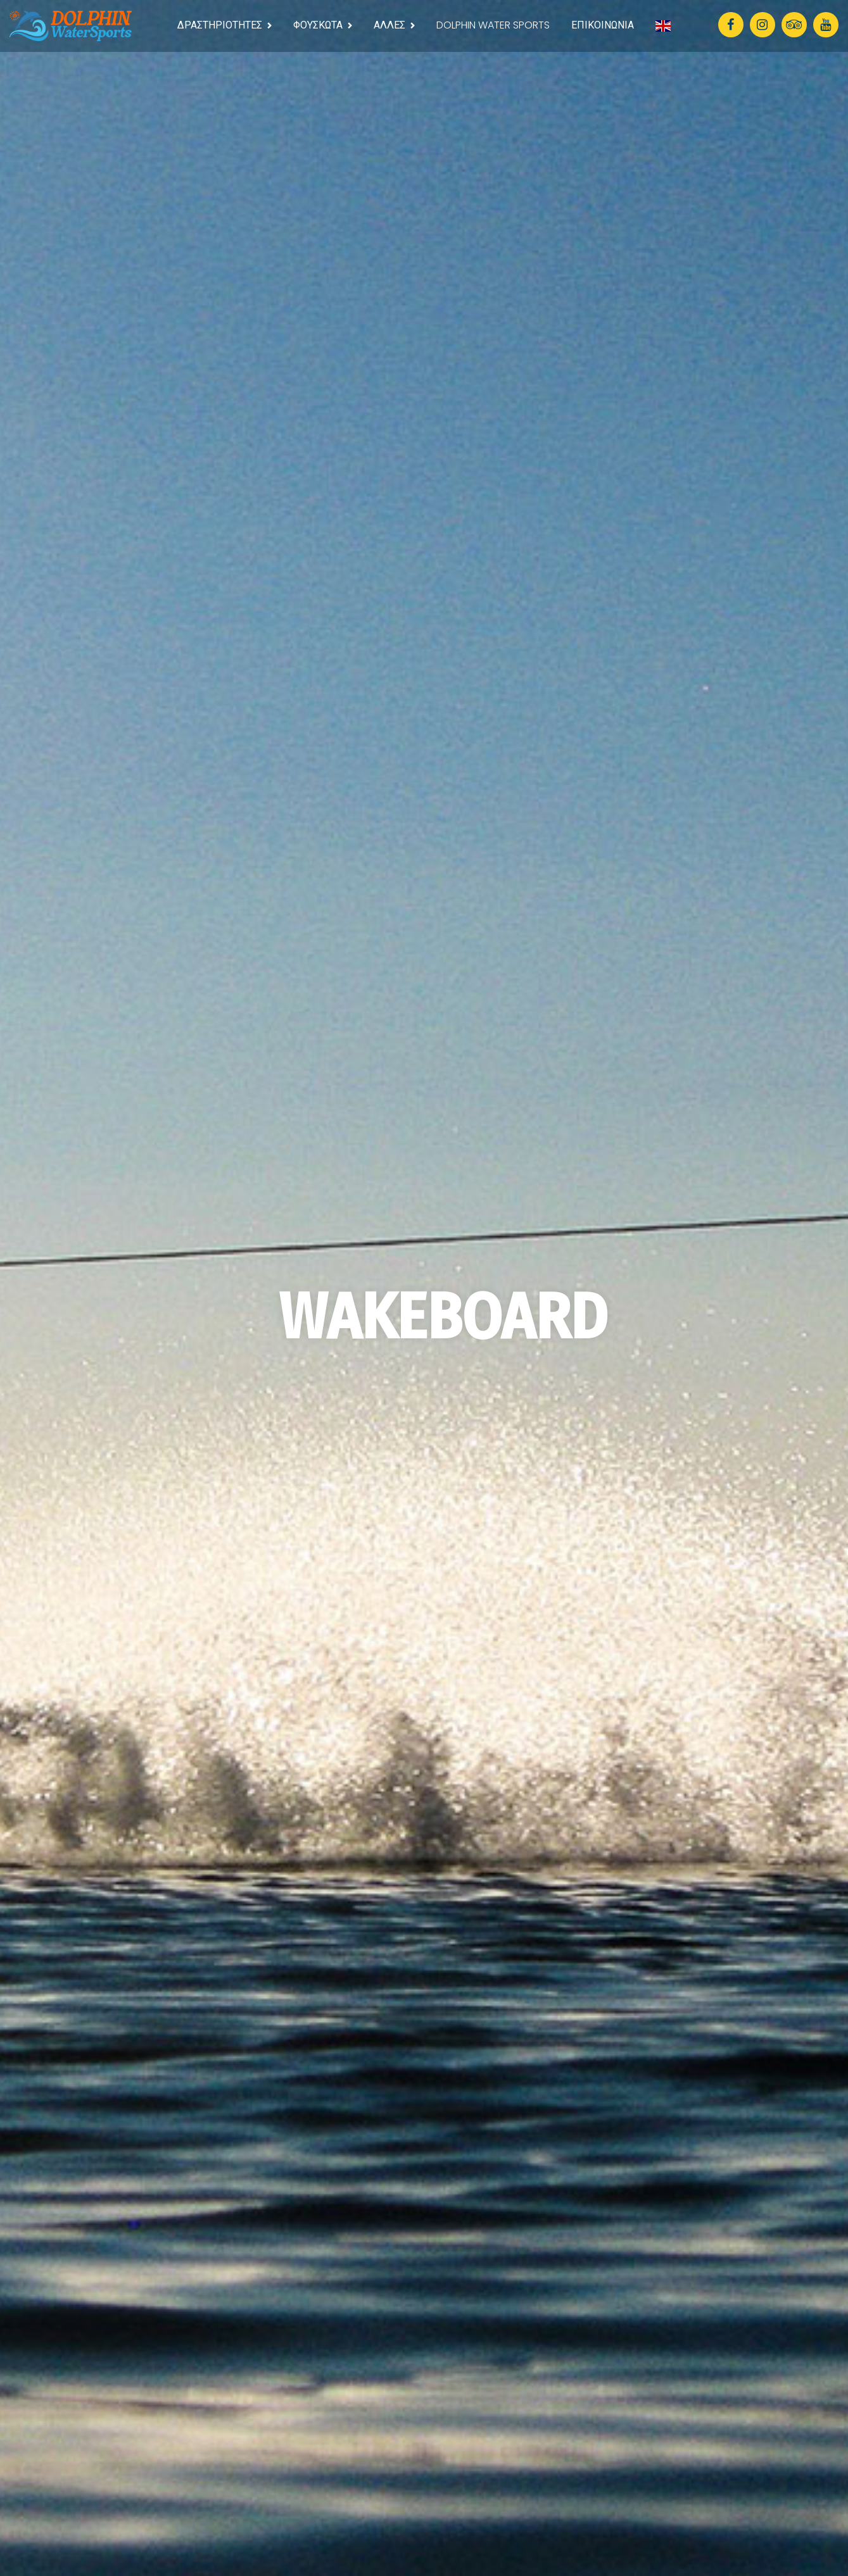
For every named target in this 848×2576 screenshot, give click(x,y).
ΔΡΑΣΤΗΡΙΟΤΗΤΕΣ (219, 25)
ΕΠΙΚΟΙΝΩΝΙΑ (602, 25)
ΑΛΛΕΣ (389, 25)
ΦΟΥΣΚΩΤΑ (318, 25)
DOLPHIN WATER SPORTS (493, 25)
